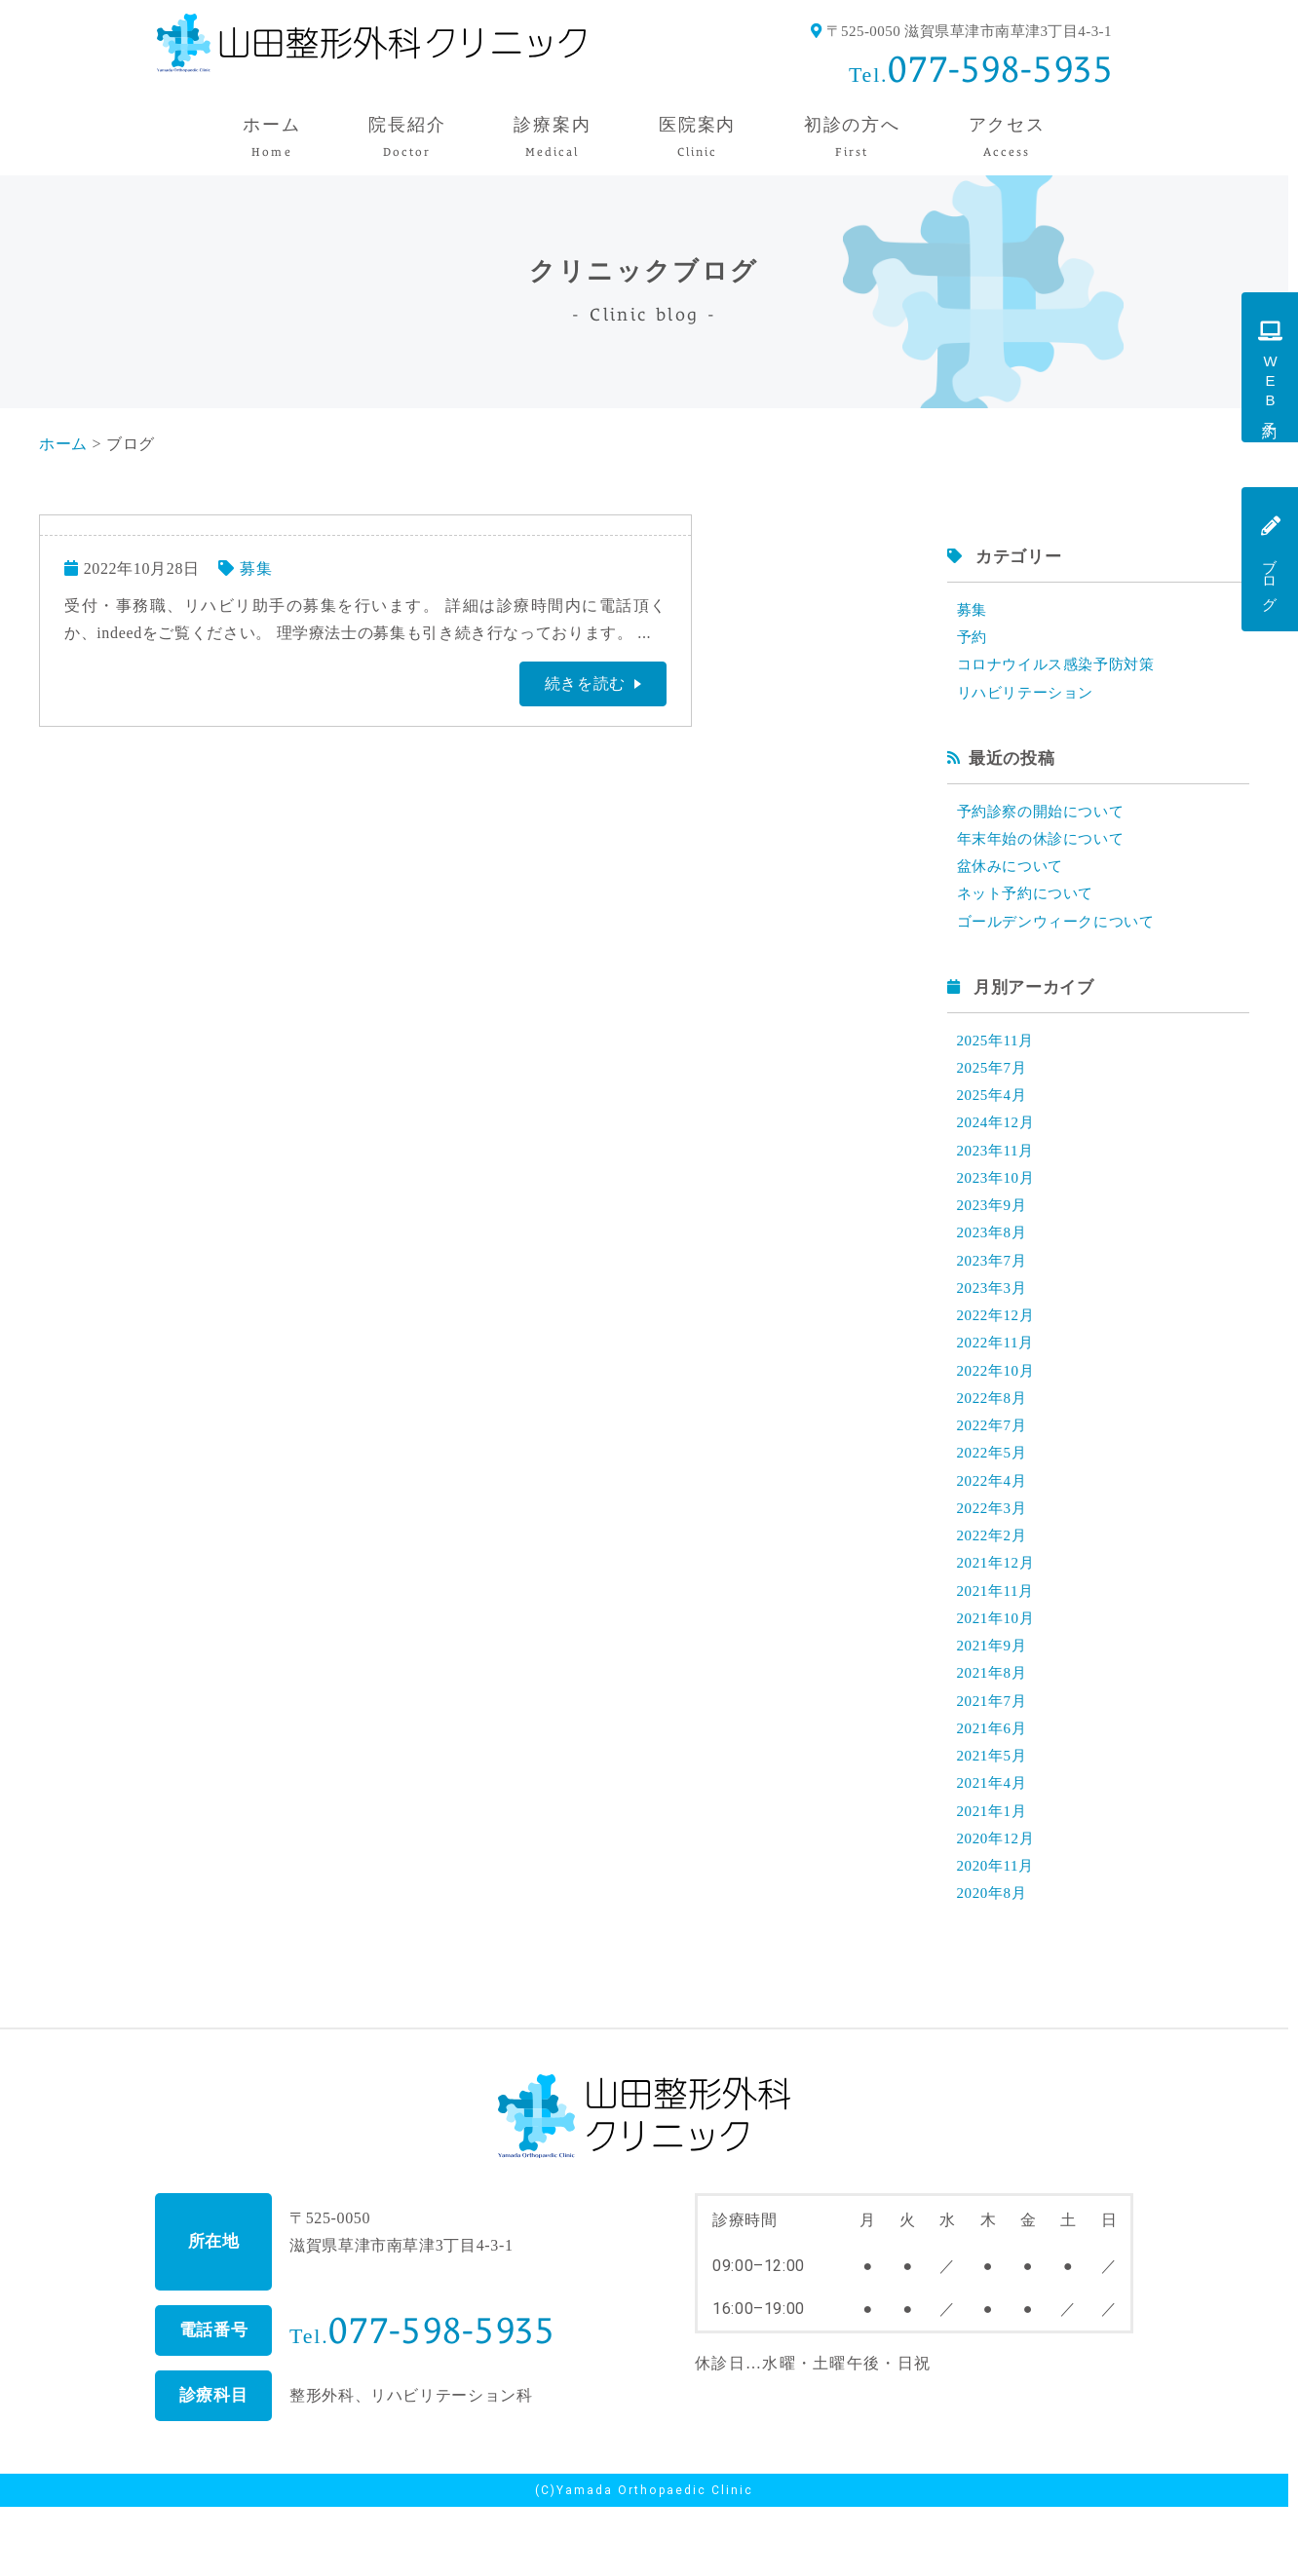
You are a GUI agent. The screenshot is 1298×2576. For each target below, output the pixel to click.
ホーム (63, 444)
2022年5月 (994, 1494)
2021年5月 (994, 1815)
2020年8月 (994, 1961)
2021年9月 (994, 1698)
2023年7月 (994, 1289)
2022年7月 (994, 1465)
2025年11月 (998, 1055)
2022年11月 (998, 1377)
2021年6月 (994, 1786)
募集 (256, 568)
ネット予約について (1030, 906)
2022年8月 (994, 1435)
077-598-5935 (1001, 69)
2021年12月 (998, 1611)
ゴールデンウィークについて (1062, 936)
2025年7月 (994, 1085)
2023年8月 (994, 1260)
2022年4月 (994, 1523)
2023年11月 (998, 1172)
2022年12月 (998, 1348)
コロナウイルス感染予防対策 (1062, 669)
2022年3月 (994, 1552)
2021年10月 (998, 1669)
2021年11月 (998, 1640)
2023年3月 (994, 1318)
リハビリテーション (1030, 698)
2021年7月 (994, 1757)
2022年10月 (998, 1406)
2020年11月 (998, 1932)
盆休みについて (1013, 877)
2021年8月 (994, 1728)
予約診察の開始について (1046, 819)
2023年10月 (998, 1201)
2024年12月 (998, 1143)
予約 (973, 639)
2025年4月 (994, 1114)
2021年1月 (994, 1874)
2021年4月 (994, 1845)
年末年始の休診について (1046, 848)
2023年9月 (994, 1231)
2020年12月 (998, 1903)
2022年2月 (994, 1581)
